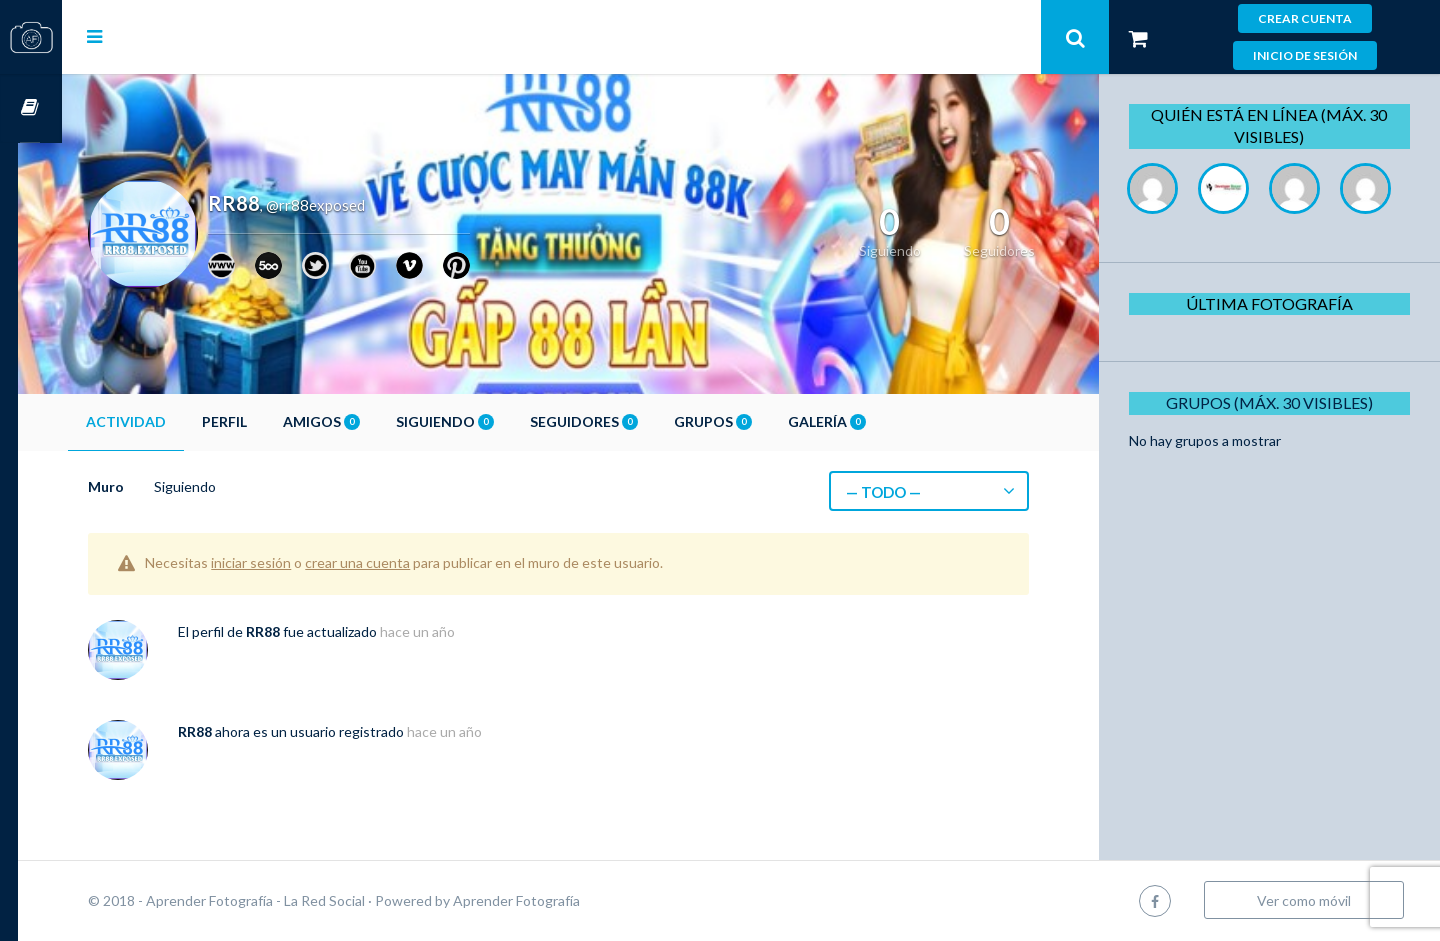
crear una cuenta (401, 562)
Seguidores (628, 421)
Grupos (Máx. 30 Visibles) (1274, 473)
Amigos (365, 421)
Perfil (268, 421)
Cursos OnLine (31, 108)
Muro (150, 486)
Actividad (170, 421)
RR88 (307, 631)
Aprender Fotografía (560, 900)
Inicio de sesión (1305, 55)
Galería (871, 421)
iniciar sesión (295, 562)
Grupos (757, 421)
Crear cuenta (1305, 18)
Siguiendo (489, 421)
